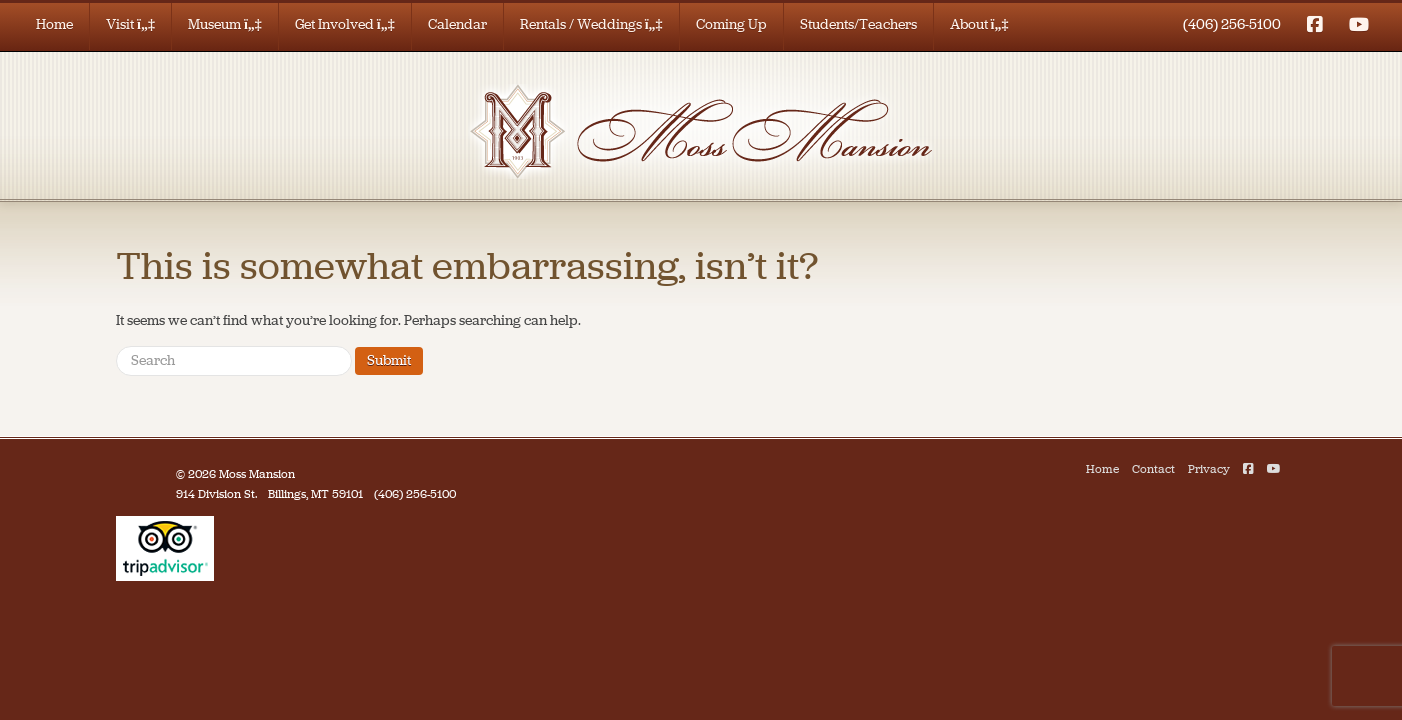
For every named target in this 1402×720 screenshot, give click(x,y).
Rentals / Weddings (591, 24)
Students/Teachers (858, 24)
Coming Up (731, 24)
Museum (225, 24)
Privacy (1209, 469)
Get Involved (345, 24)
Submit (389, 360)
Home (54, 24)
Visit (130, 24)
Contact (1153, 469)
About (979, 24)
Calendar (457, 24)
